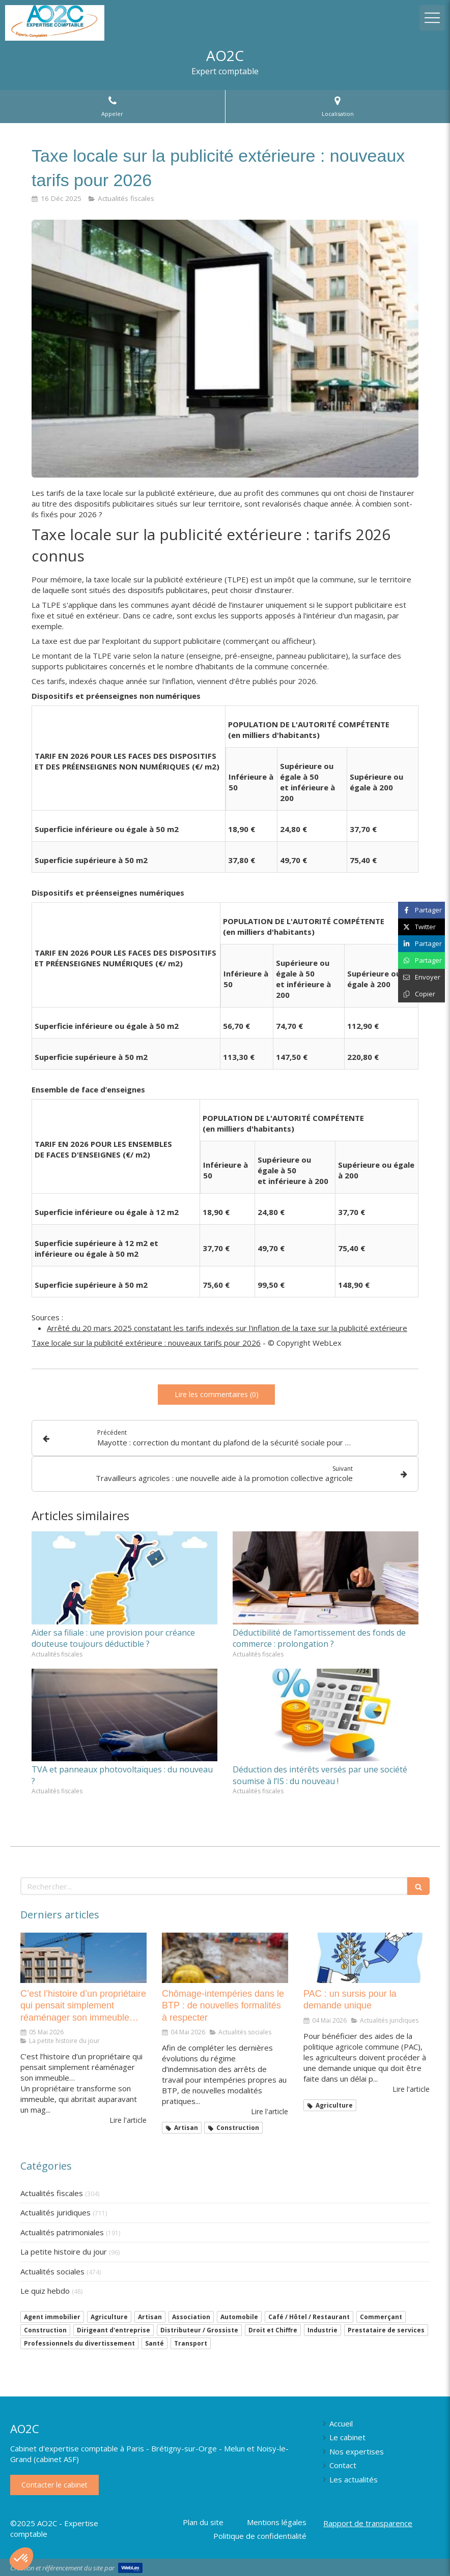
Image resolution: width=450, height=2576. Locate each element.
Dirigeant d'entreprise (113, 2330)
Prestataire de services (386, 2330)
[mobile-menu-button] (432, 18)
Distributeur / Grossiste (199, 2330)
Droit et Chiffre (272, 2330)
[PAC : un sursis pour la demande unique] (366, 1958)
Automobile (239, 2317)
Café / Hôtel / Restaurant (309, 2317)
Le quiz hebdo (45, 2291)
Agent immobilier (52, 2317)
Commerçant (381, 2317)
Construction (45, 2330)
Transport (190, 2343)
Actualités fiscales (51, 2193)
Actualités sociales (52, 2271)
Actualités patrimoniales (62, 2232)
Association (191, 2317)
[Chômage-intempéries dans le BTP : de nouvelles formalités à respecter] (225, 1958)
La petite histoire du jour (63, 2251)
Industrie (322, 2330)
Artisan (150, 2317)
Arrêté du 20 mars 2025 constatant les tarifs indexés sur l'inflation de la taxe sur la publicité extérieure (227, 1328)
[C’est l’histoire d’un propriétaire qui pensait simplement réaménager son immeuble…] (83, 1958)
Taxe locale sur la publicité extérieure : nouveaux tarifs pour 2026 (146, 1343)
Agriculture (109, 2317)
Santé (154, 2343)
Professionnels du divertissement (79, 2343)
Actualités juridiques (55, 2212)
